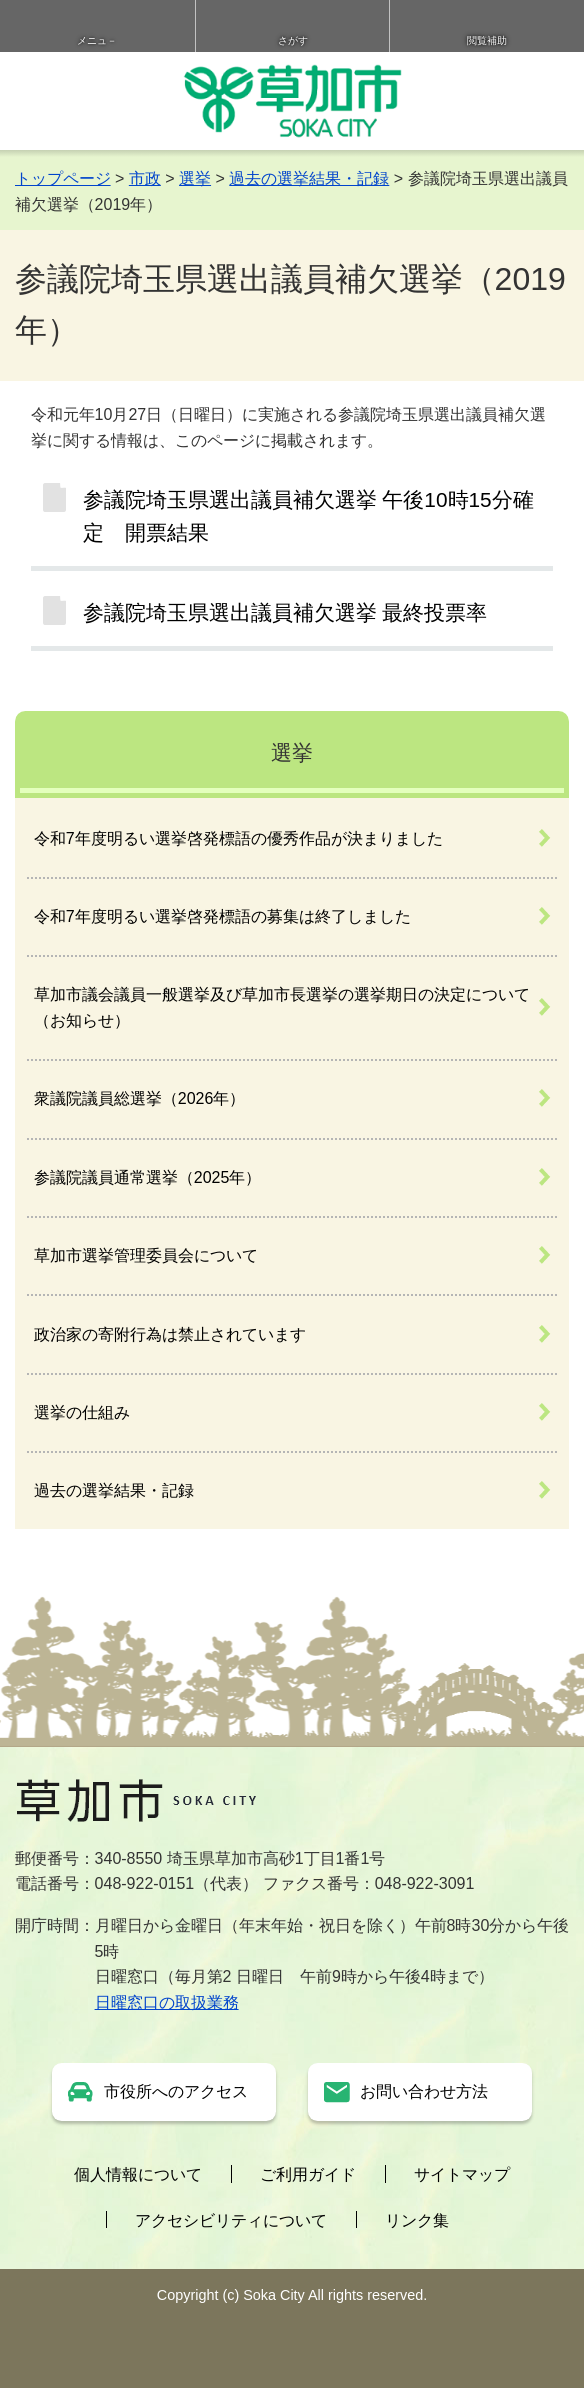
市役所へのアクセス (176, 2091)
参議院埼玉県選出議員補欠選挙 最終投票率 (285, 612)
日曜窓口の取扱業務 (167, 2002)
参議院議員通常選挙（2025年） (148, 1177)
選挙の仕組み (82, 1412)
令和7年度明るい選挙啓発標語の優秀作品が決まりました (238, 838)
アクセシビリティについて (231, 2220)
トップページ (63, 178)
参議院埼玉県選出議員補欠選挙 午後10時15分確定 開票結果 (308, 516)
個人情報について (138, 2174)
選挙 (195, 178)
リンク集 (417, 2220)
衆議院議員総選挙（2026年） (140, 1098)
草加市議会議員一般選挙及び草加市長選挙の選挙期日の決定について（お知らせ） (282, 1007)
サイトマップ (462, 2174)
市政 (145, 178)
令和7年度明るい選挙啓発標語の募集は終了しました (222, 916)
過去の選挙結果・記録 (309, 178)
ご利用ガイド (308, 2174)
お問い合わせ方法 (424, 2091)
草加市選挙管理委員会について (146, 1255)
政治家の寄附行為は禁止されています (170, 1334)
